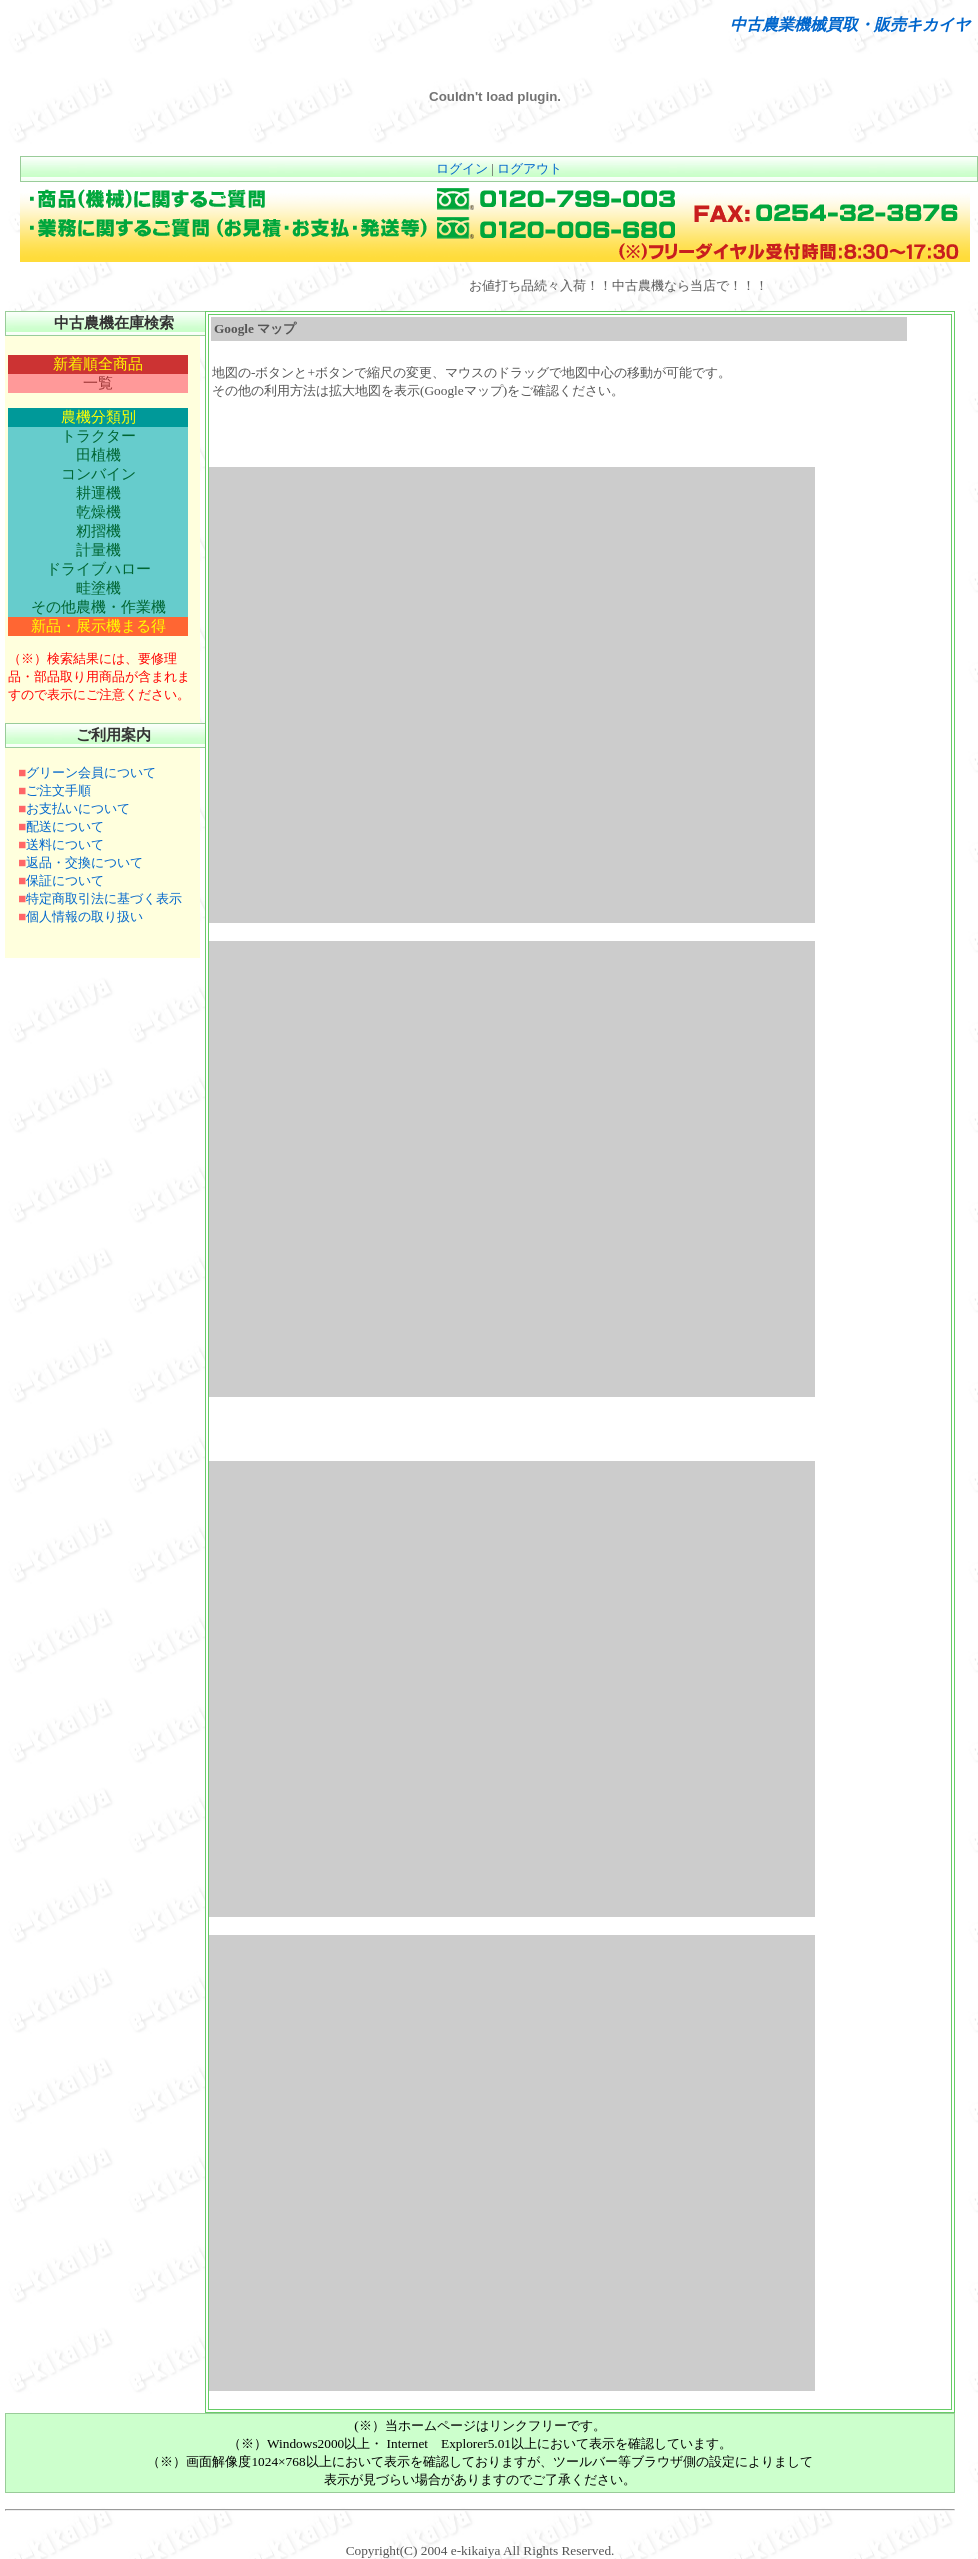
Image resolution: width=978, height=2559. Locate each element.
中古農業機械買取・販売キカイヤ (850, 24)
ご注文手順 (58, 790)
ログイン (462, 168)
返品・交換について (84, 862)
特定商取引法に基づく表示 (104, 898)
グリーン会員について (91, 772)
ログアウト (529, 168)
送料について (65, 844)
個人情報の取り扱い (84, 916)
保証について (65, 880)
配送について (65, 826)
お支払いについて (78, 808)
